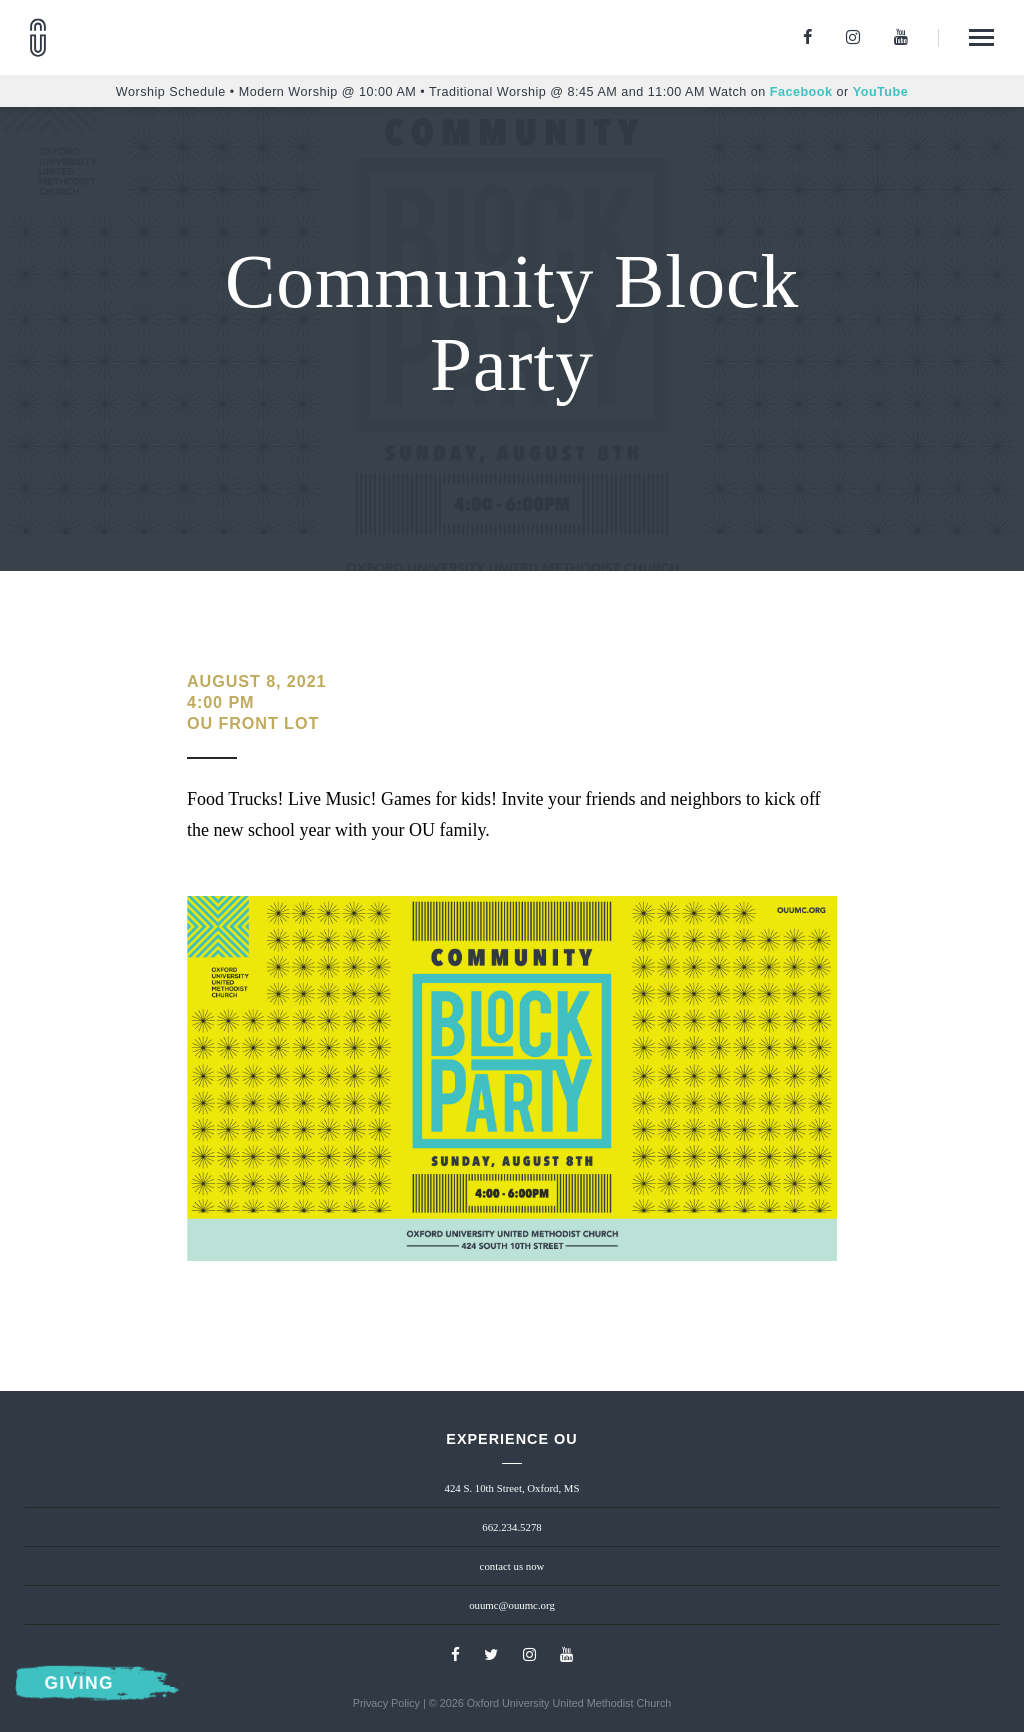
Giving (79, 1683)
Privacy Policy (386, 1703)
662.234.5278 (511, 1527)
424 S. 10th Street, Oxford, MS (512, 1488)
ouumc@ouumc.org (512, 1605)
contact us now (512, 1566)
